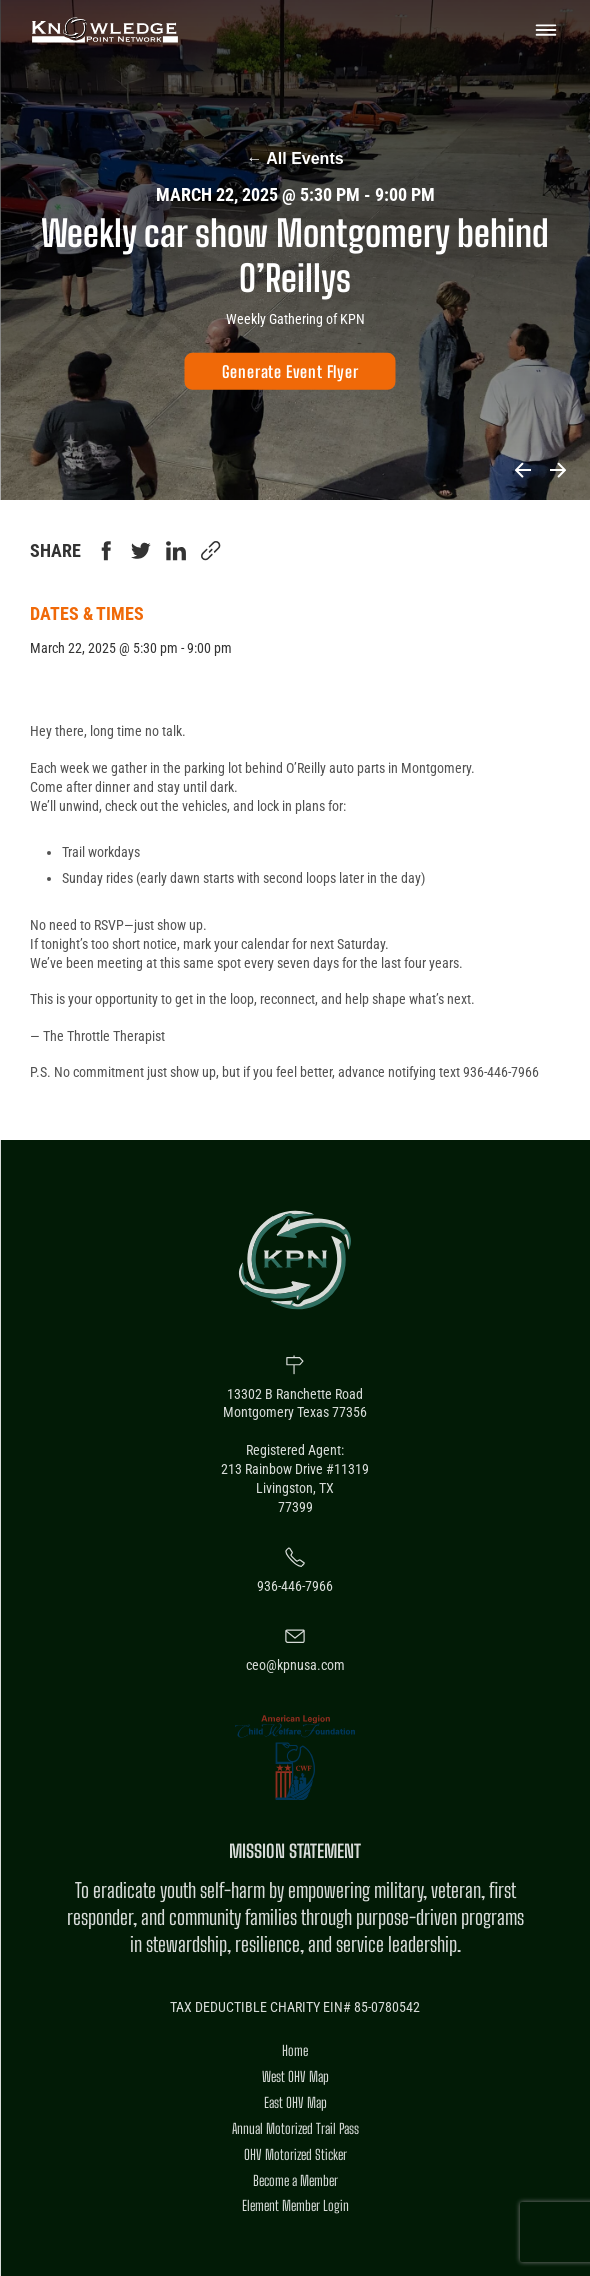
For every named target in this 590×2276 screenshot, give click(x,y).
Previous (522, 470)
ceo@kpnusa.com (295, 1665)
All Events (294, 158)
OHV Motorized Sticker (295, 2154)
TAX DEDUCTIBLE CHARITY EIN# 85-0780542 (295, 2007)
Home (295, 2050)
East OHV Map (295, 2102)
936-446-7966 (295, 1586)
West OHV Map (295, 2076)
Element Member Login (295, 2205)
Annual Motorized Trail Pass (295, 2128)
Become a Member (295, 2180)
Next (557, 470)
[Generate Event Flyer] (290, 371)
